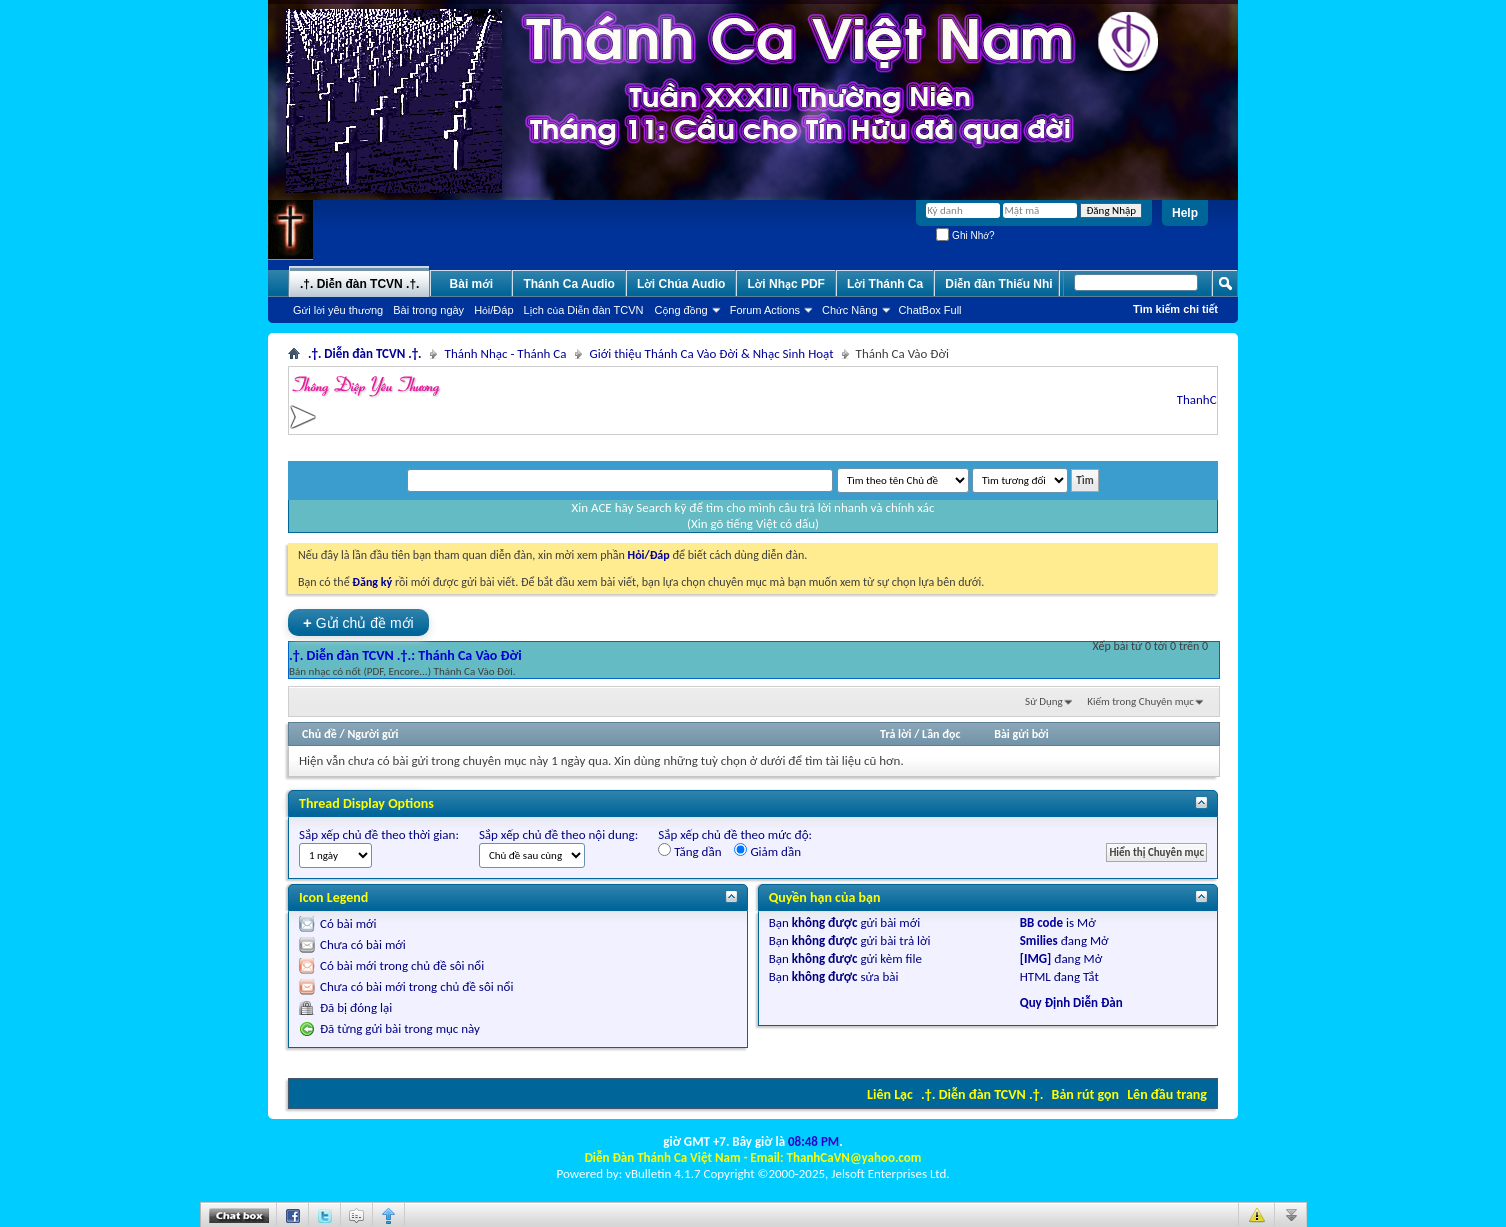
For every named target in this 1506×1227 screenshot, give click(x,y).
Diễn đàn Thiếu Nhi (998, 284)
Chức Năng (850, 310)
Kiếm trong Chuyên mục (1140, 701)
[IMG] (1036, 958)
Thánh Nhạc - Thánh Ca (506, 353)
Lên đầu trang (1167, 1094)
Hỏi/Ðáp (493, 310)
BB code (1041, 922)
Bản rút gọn (1085, 1094)
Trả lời (895, 734)
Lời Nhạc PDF (786, 284)
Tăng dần (689, 851)
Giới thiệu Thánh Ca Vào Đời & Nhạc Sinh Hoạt (712, 353)
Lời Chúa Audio (681, 284)
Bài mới (472, 284)
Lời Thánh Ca (885, 284)
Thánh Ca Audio (569, 284)
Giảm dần (767, 851)
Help (1185, 213)
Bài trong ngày (428, 310)
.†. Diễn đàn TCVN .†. (982, 1094)
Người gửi (372, 734)
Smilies (1039, 940)
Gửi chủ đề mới (358, 622)
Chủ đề (319, 734)
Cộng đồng (681, 310)
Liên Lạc (890, 1094)
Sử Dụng (1044, 701)
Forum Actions (765, 310)
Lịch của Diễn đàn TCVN (584, 310)
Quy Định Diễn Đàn (1071, 1002)
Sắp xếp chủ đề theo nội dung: (558, 834)
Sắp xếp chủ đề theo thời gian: (379, 834)
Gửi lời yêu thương (338, 310)
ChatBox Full (930, 310)
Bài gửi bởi (1021, 734)
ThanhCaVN (1213, 399)
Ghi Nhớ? (965, 235)
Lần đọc (941, 734)
